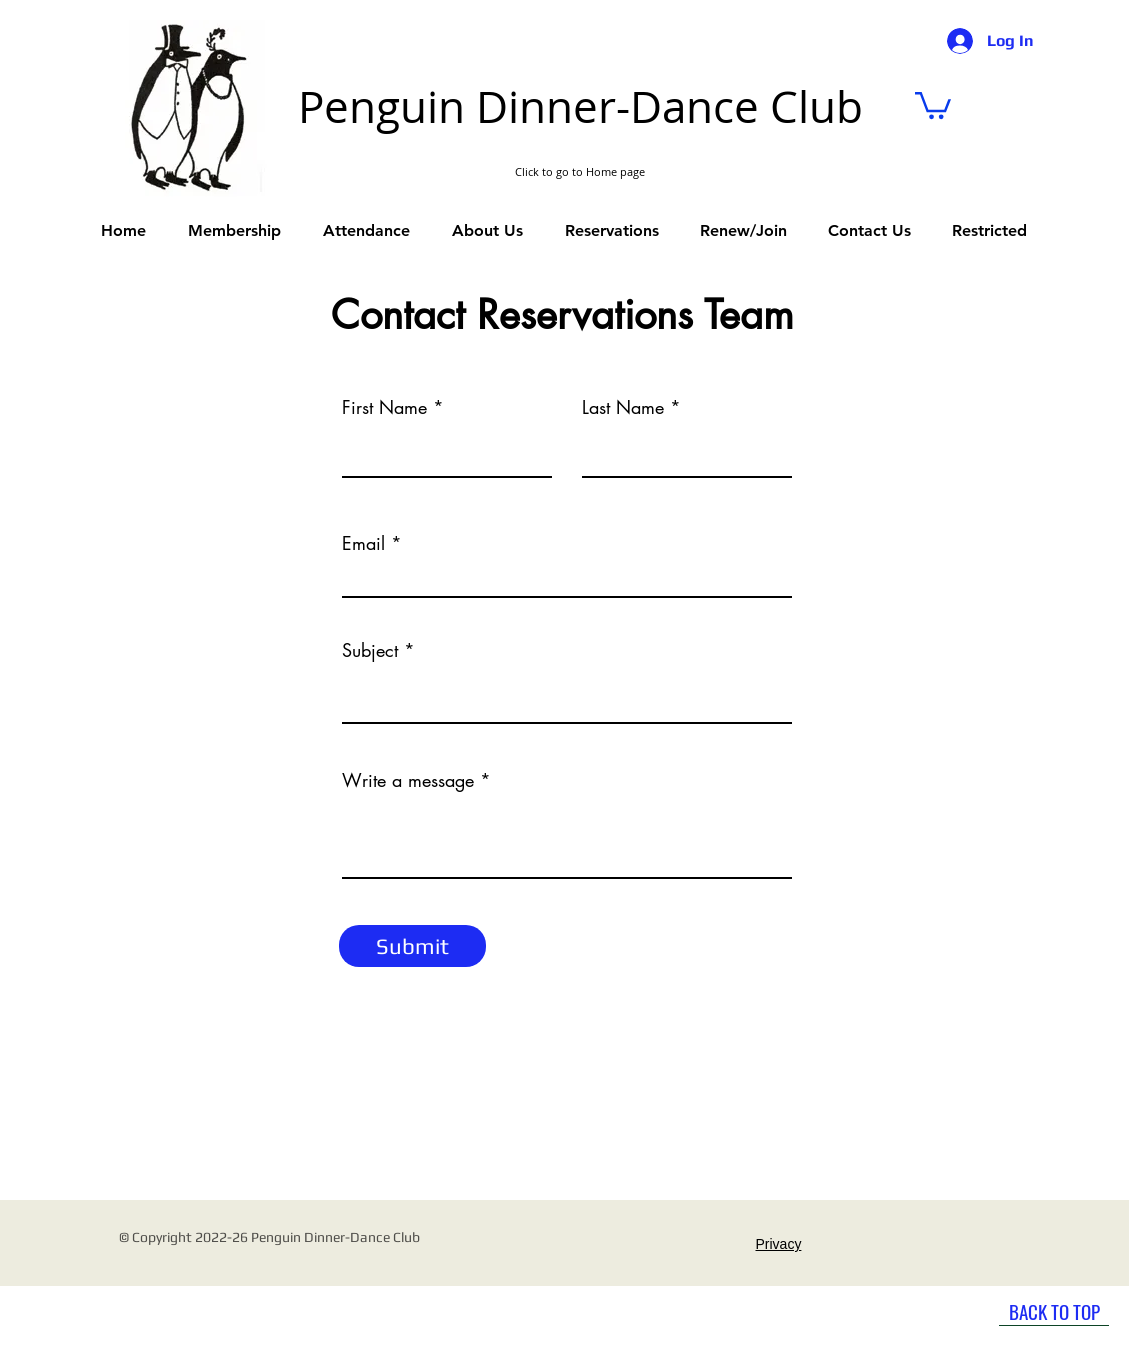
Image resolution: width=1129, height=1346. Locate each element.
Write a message (408, 780)
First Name (384, 407)
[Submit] (412, 946)
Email (363, 543)
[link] (933, 104)
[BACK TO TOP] (1054, 1311)
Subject (370, 650)
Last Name (623, 407)
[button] (612, 231)
